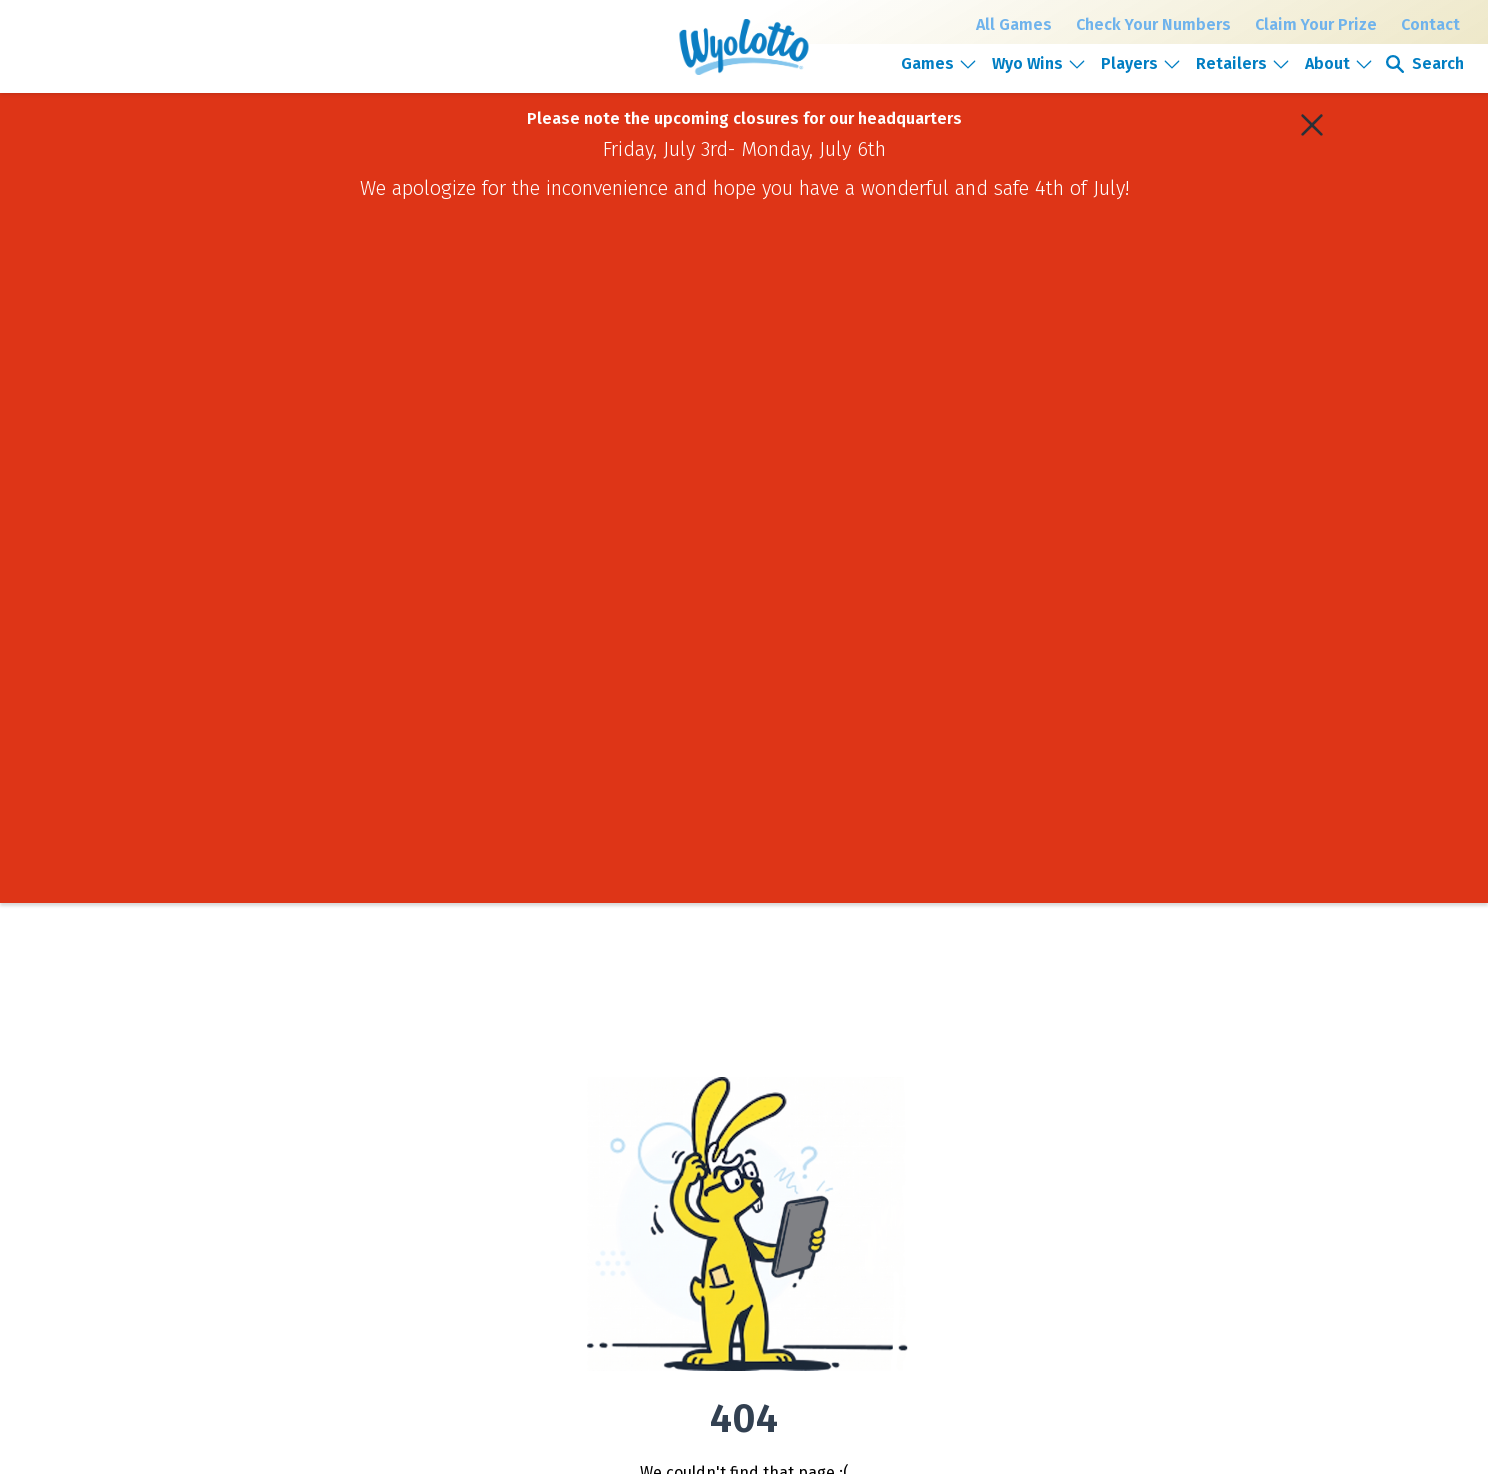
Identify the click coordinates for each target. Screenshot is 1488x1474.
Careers (877, 1227)
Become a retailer (1147, 1222)
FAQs (626, 1227)
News (871, 1177)
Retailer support (1143, 1247)
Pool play (638, 1202)
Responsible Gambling (673, 1252)
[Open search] (1424, 64)
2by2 (381, 1227)
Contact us (1129, 1152)
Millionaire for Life (417, 1202)
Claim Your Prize (1316, 24)
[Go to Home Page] (247, 1158)
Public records (1138, 1127)
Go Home (744, 839)
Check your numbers (668, 1127)
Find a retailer (650, 1177)
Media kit (880, 1252)
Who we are (888, 1127)
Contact (1430, 24)
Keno (383, 1252)
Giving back (887, 1152)
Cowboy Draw (406, 1177)
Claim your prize (656, 1152)
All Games (1014, 24)
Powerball (396, 1127)
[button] (939, 63)
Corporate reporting (909, 1202)
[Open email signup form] (966, 1302)
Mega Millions (406, 1152)
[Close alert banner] (1312, 125)
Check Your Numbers (1153, 24)
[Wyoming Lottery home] (743, 47)
